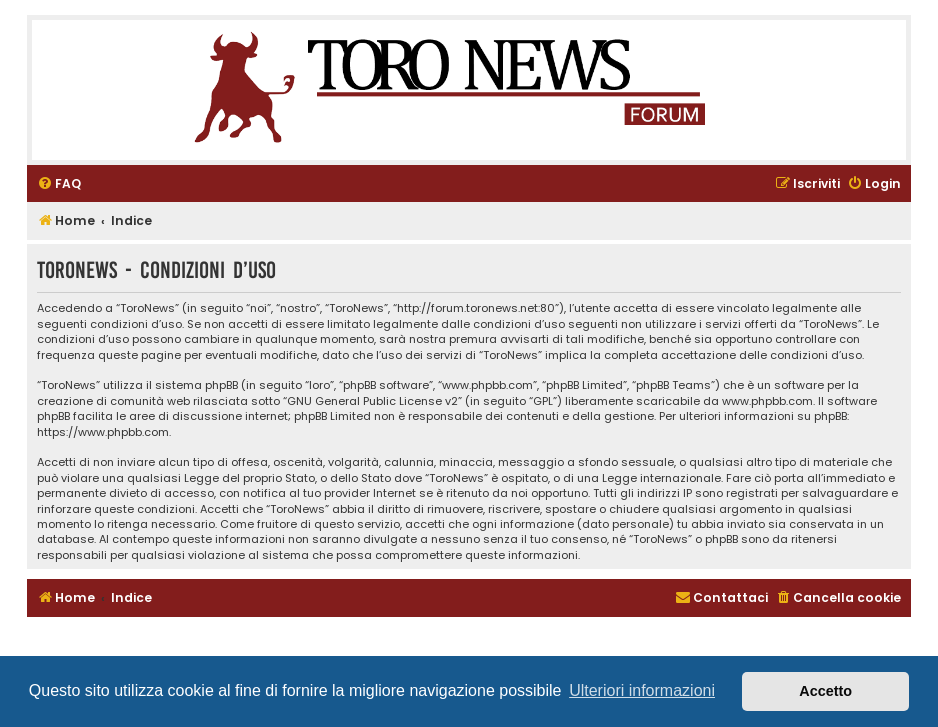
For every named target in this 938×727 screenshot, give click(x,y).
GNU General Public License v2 (372, 401)
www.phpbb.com (767, 401)
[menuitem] (59, 184)
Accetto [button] (825, 691)
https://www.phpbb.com (103, 432)
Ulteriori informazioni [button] (642, 690)
